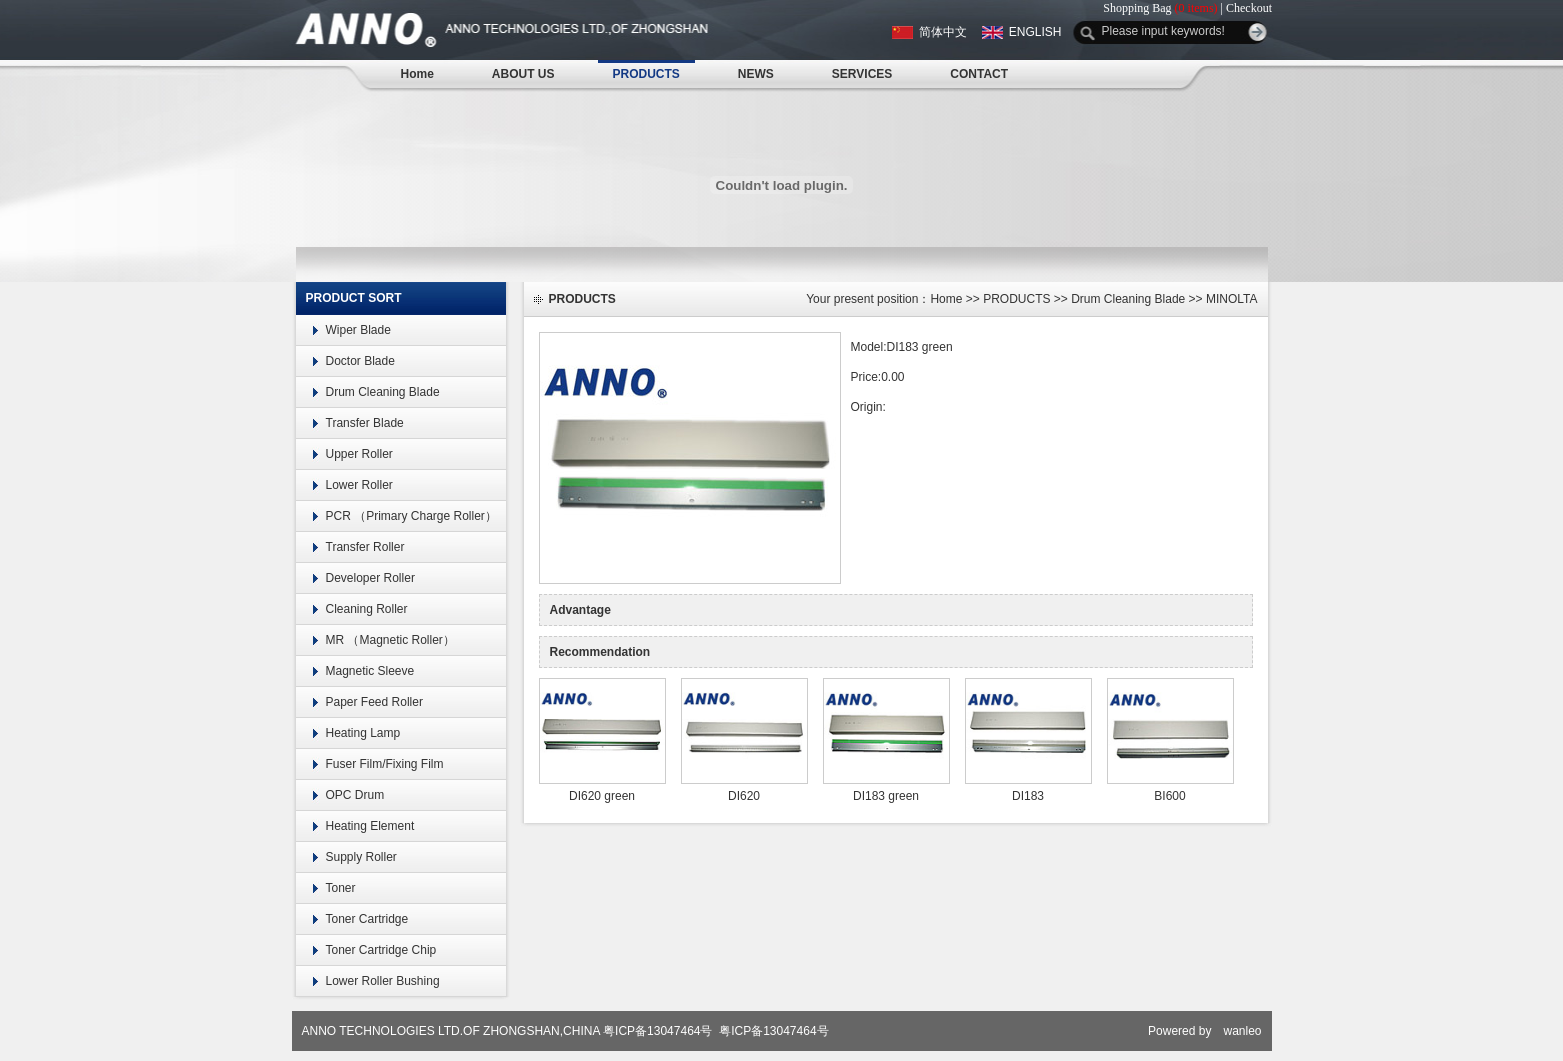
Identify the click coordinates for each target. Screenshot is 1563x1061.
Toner (341, 888)
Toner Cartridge (367, 919)
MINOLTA (1232, 299)
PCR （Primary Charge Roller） (411, 516)
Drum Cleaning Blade (383, 392)
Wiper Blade (358, 330)
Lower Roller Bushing (383, 981)
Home (417, 74)
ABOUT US (523, 74)
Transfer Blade (365, 423)
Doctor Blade (360, 361)
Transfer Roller (365, 547)
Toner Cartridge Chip (381, 950)
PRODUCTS (646, 74)
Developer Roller (370, 578)
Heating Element (370, 826)
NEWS (756, 74)
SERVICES (862, 74)
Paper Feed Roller (374, 702)
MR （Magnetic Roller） (390, 640)
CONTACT (979, 74)
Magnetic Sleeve (370, 671)
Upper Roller (359, 454)
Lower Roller (359, 485)
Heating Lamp (363, 733)
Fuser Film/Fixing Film (385, 764)
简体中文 (943, 32)
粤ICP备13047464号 (657, 1031)
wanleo (1242, 1031)
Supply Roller (361, 857)
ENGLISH (1035, 32)
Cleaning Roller (367, 609)
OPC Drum (355, 795)
